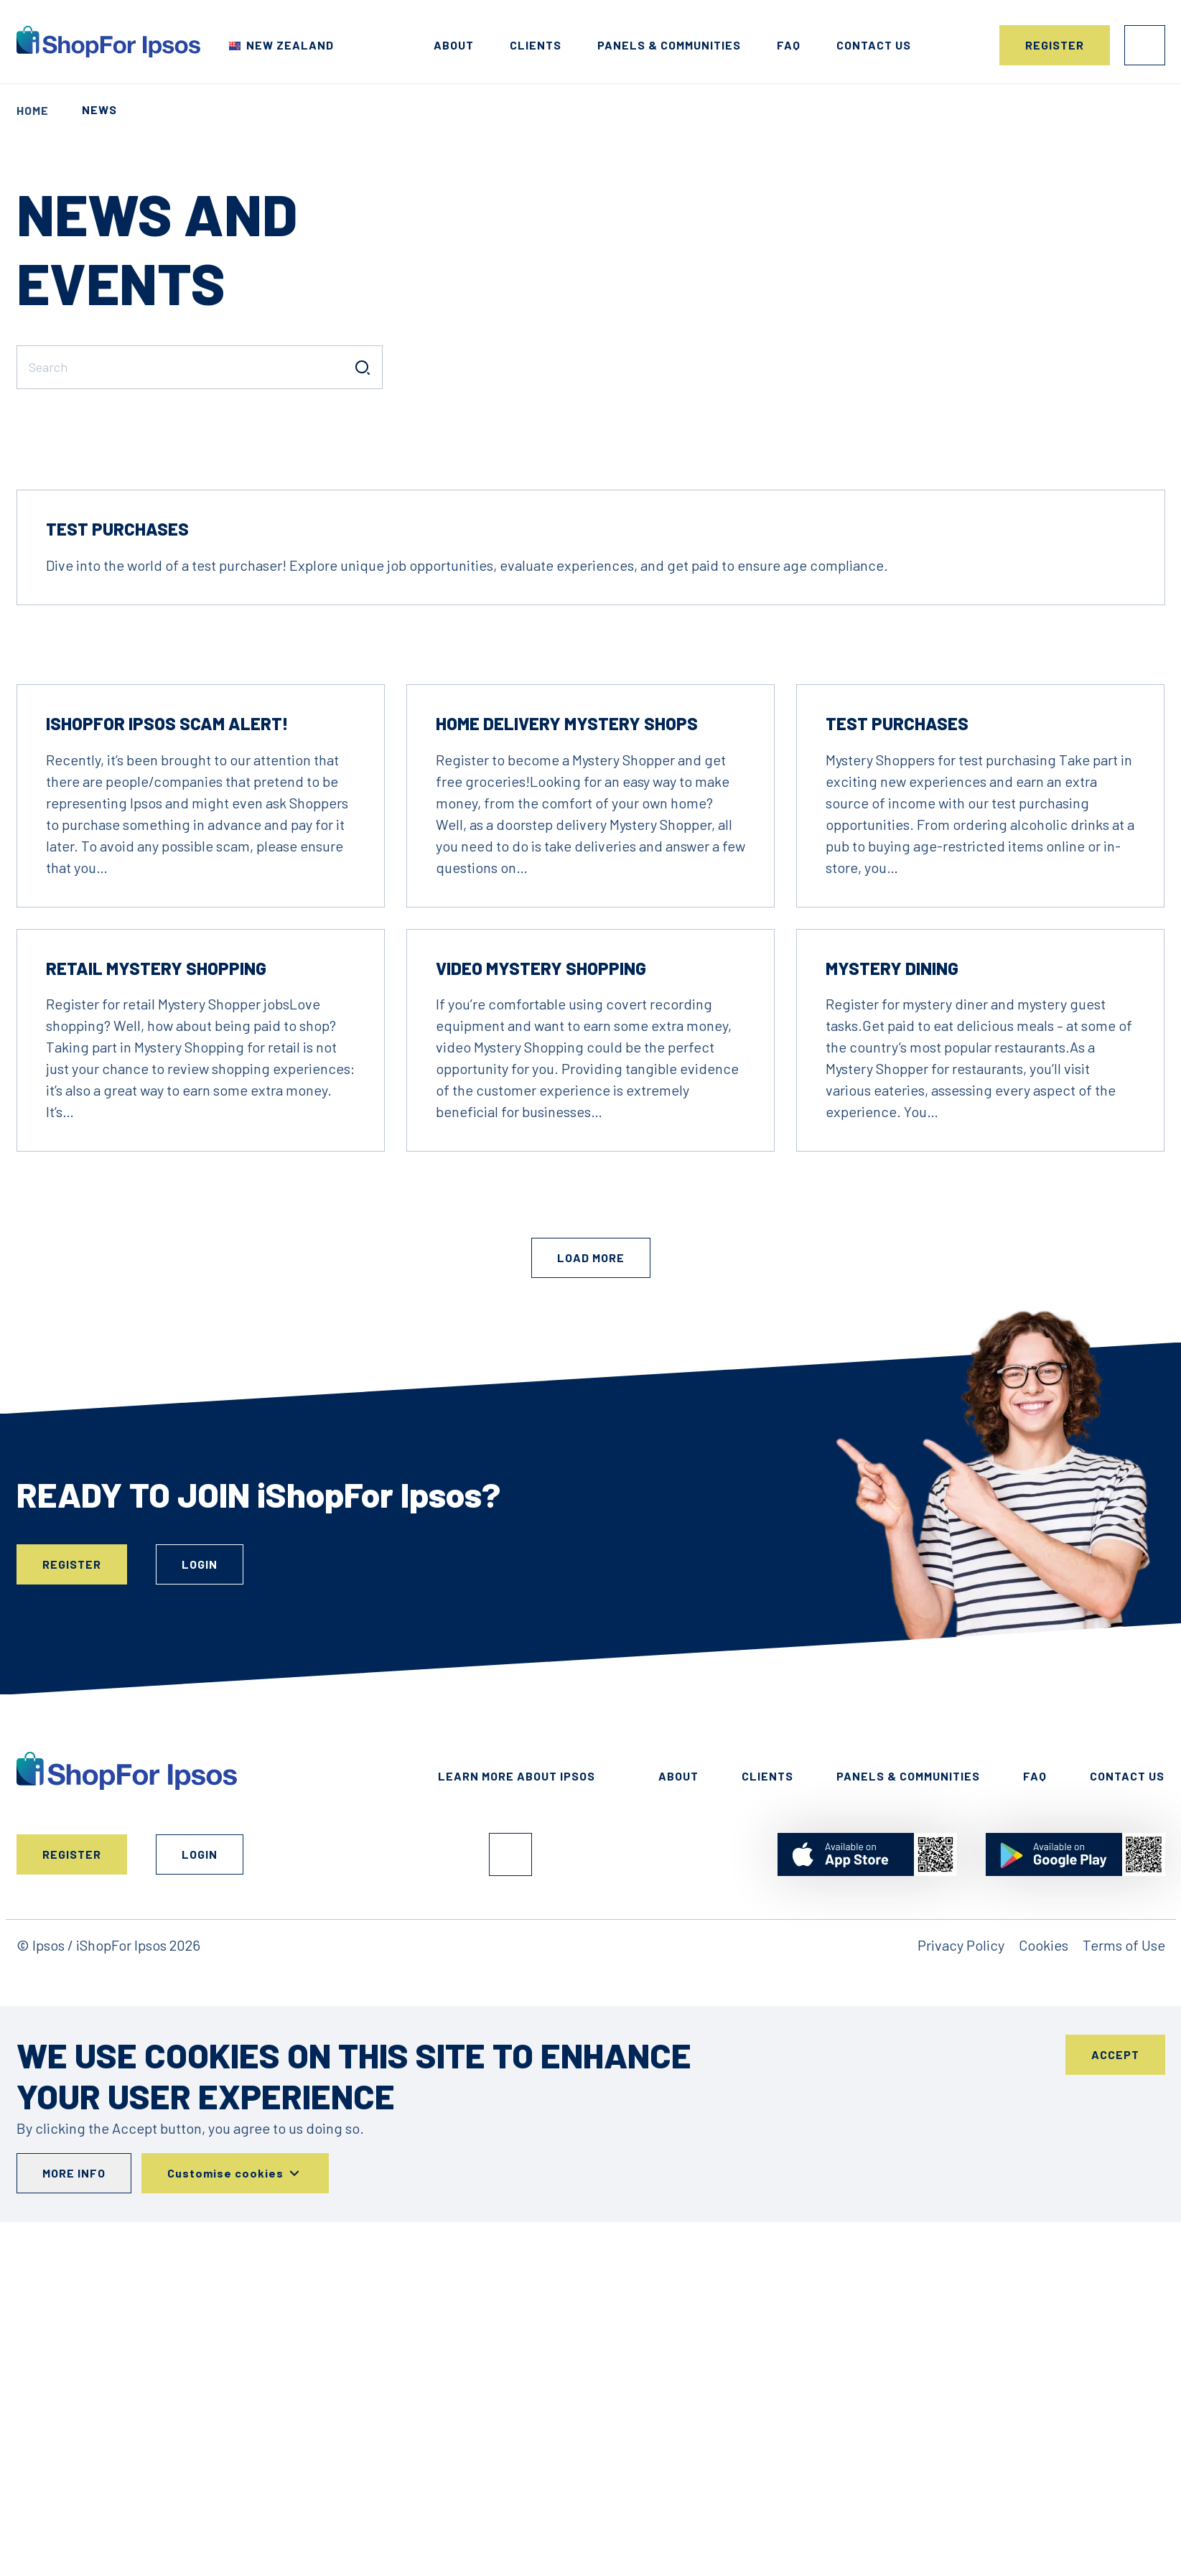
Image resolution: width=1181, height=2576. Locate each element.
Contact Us (1127, 1974)
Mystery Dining (892, 1166)
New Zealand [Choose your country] (290, 45)
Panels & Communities (669, 45)
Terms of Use (1124, 2143)
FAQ (788, 45)
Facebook (510, 2052)
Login (1144, 45)
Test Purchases (117, 727)
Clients (535, 45)
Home (33, 110)
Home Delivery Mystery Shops (567, 921)
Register (1054, 45)
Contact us (873, 45)
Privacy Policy (961, 2143)
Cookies (1043, 2143)
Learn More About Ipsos (516, 1974)
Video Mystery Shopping (541, 1166)
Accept (1115, 2252)
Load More (591, 1455)
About (454, 45)
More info (74, 2371)
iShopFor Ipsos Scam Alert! (167, 921)
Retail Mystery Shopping (156, 1166)
